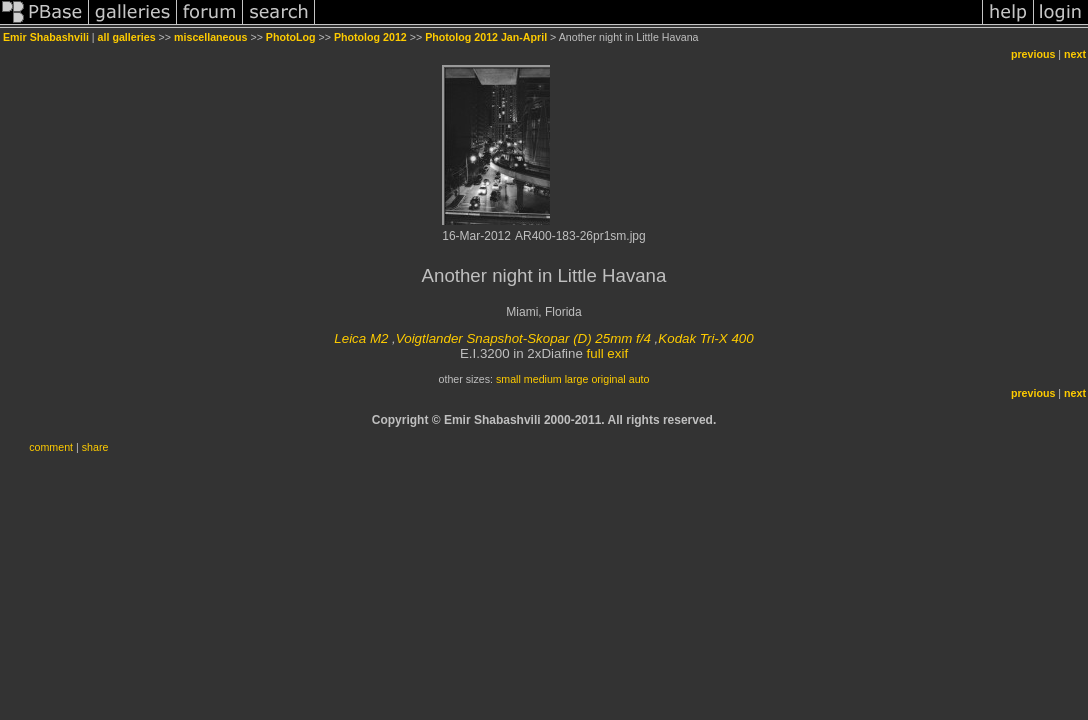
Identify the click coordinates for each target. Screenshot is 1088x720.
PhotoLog (291, 37)
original (608, 379)
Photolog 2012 (370, 37)
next (1075, 54)
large (577, 379)
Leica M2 (361, 338)
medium (543, 379)
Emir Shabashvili (46, 37)
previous (1033, 54)
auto (639, 379)
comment (51, 447)
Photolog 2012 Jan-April (486, 37)
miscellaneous (210, 37)
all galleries (127, 37)
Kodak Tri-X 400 (705, 338)
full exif (607, 353)
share (95, 447)
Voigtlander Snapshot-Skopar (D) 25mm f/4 (523, 338)
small (508, 379)
